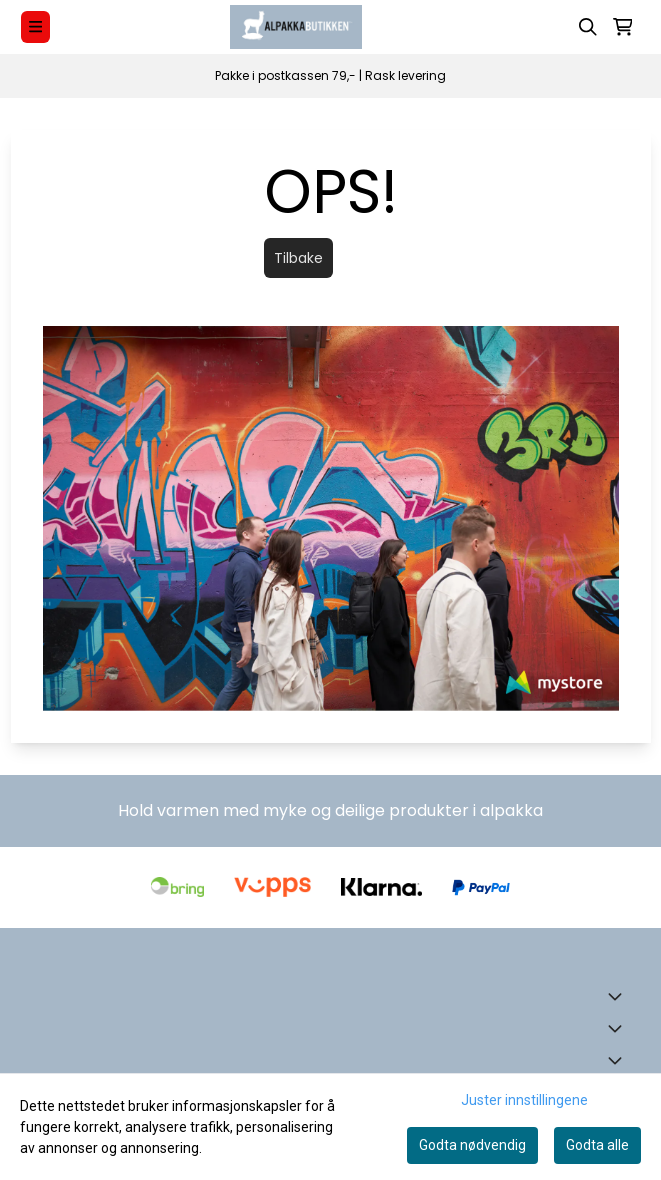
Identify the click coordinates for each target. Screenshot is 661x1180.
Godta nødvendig (472, 1145)
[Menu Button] (35, 26)
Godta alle (597, 1145)
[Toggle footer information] (619, 996)
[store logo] (296, 27)
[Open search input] (588, 27)
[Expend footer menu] (619, 1028)
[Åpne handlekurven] (623, 27)
